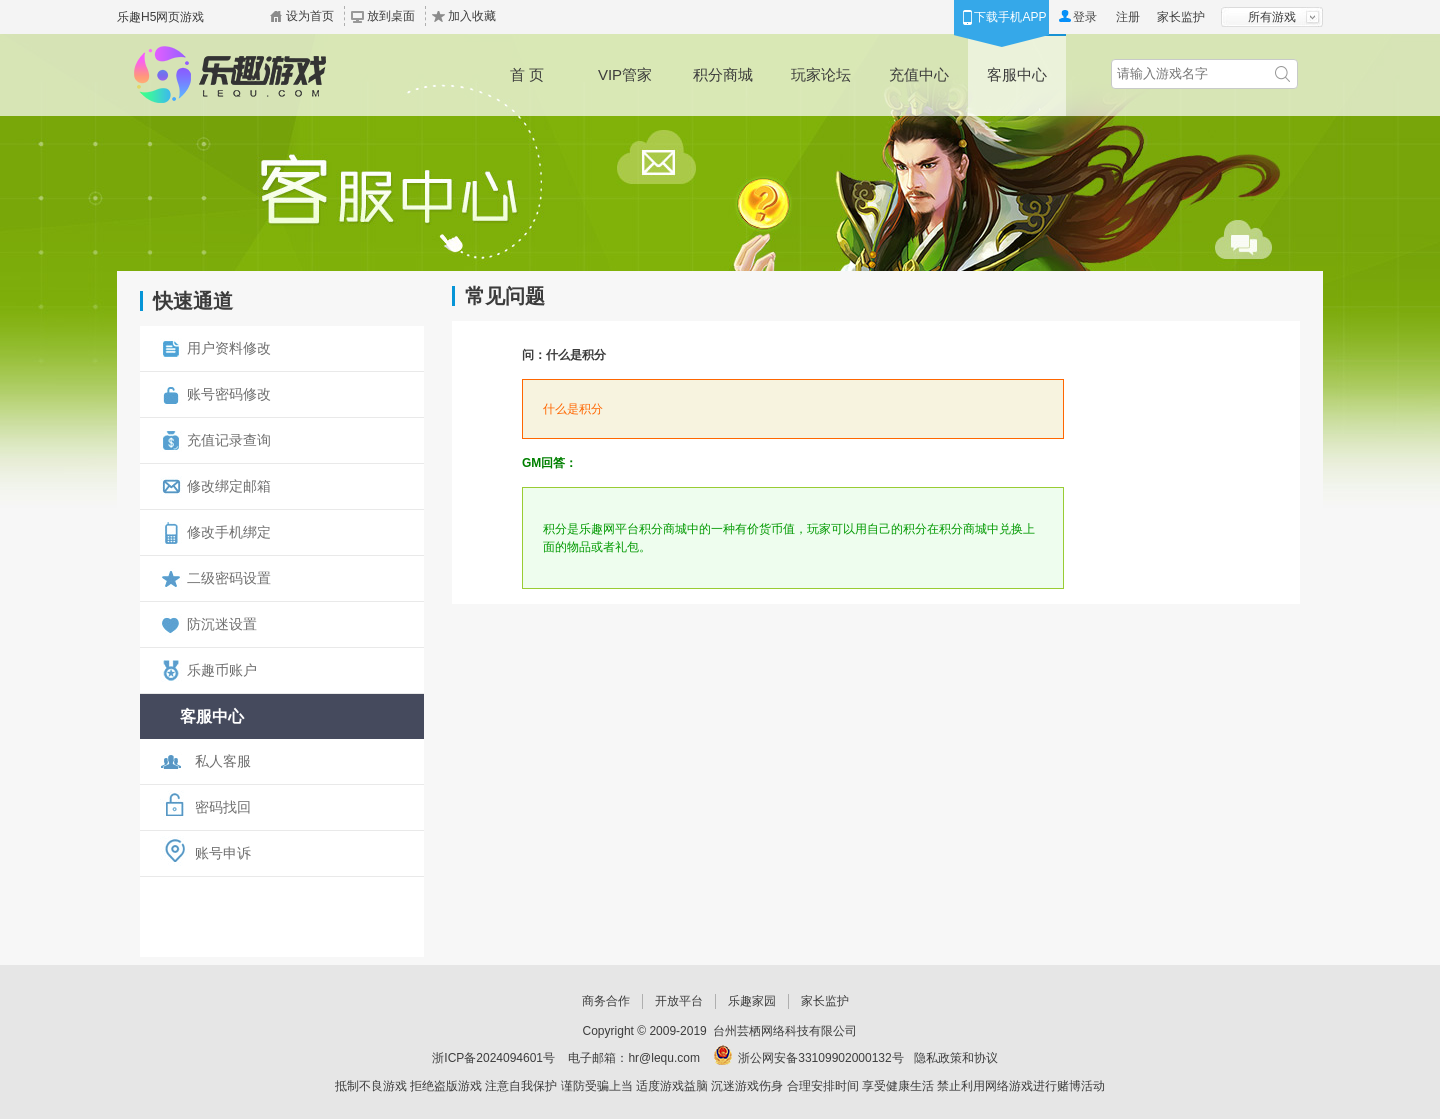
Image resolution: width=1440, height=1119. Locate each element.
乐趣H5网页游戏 (160, 17)
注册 (1128, 17)
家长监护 (1181, 17)
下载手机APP (1010, 17)
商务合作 (606, 1001)
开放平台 (679, 1001)
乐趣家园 (752, 1001)
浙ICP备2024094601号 (493, 1058)
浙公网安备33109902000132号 (820, 1058)
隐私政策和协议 (956, 1058)
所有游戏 (1272, 17)
